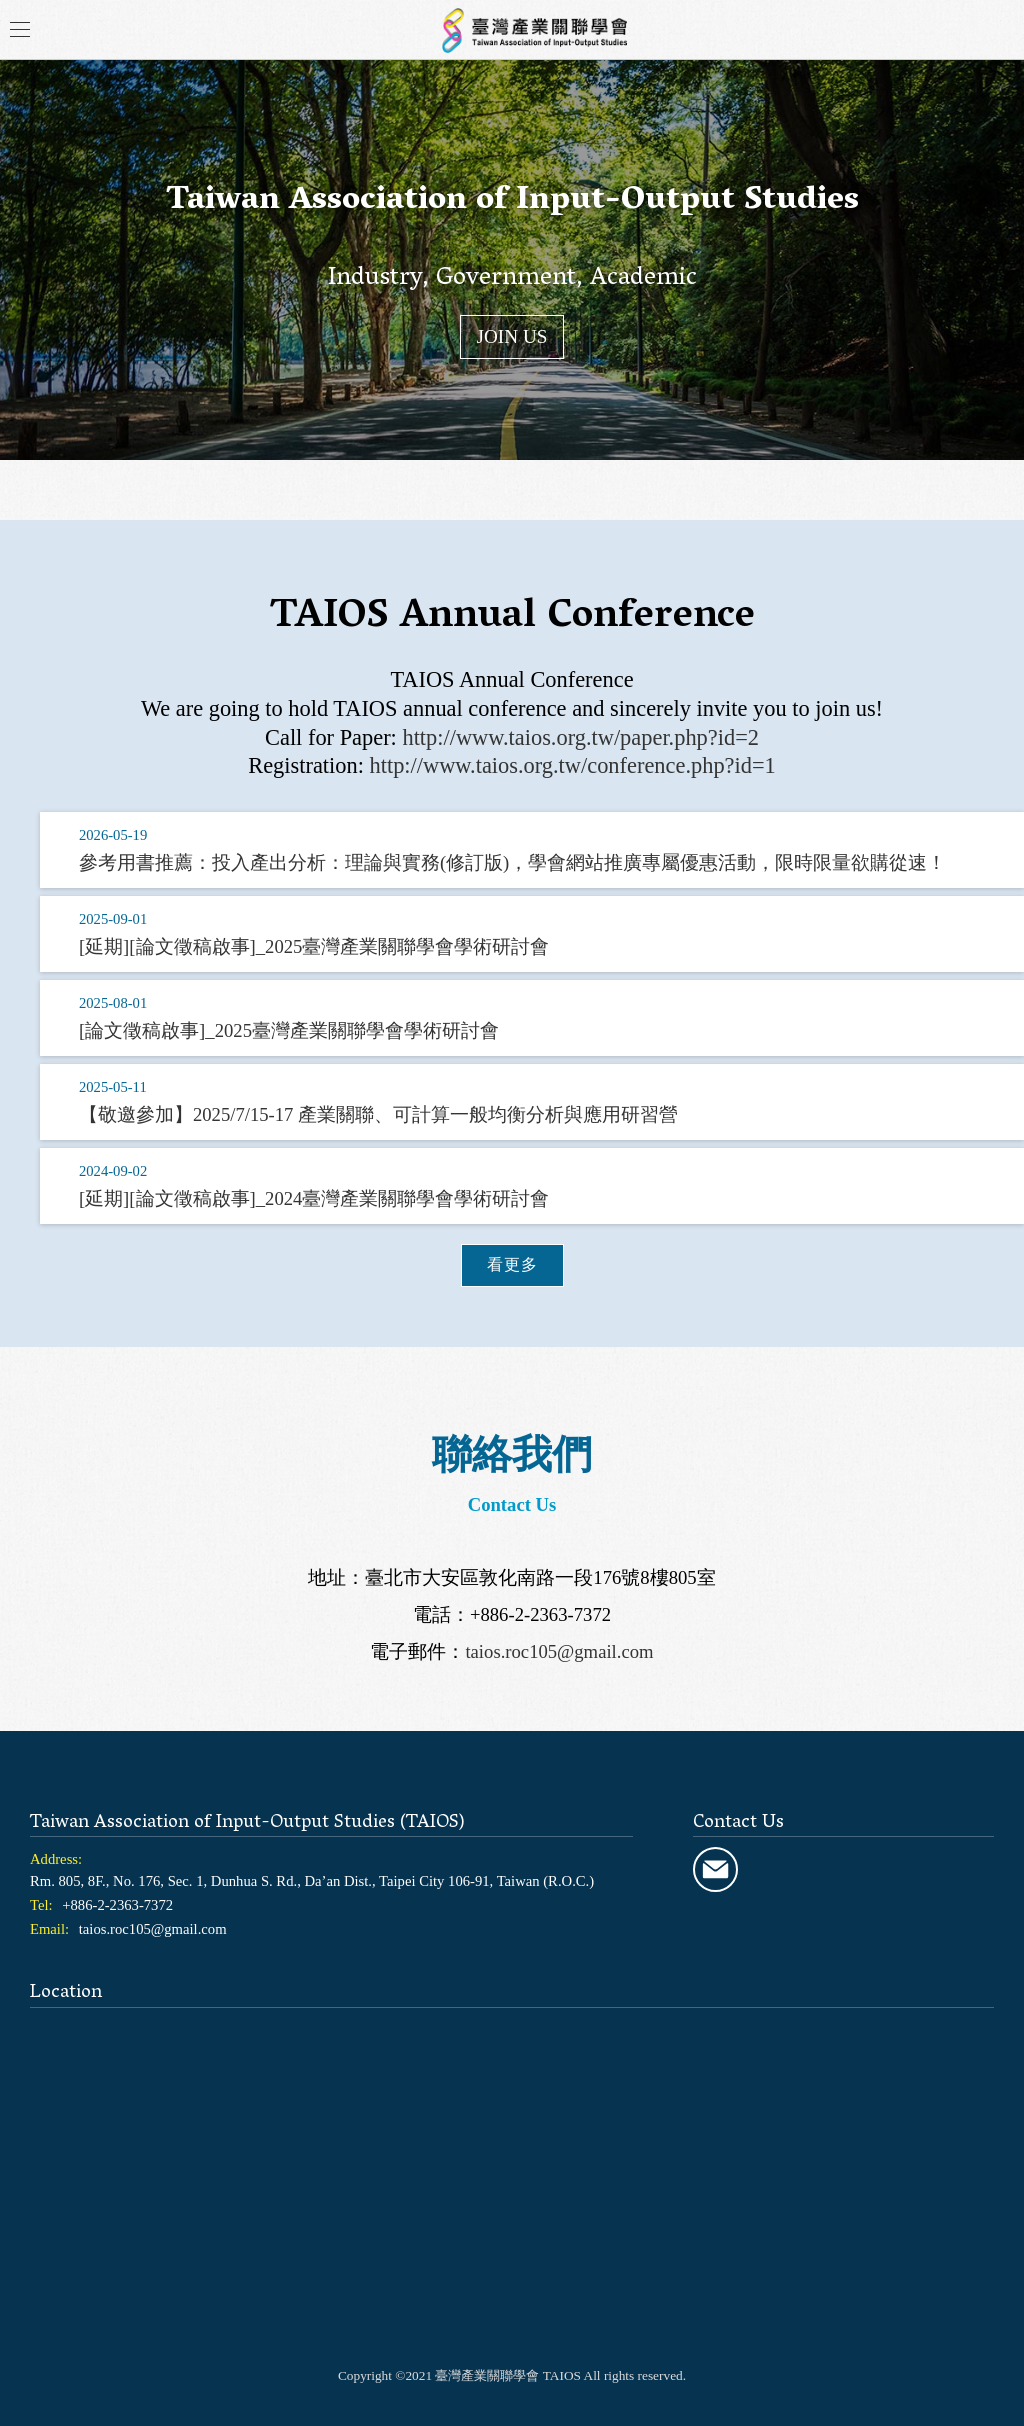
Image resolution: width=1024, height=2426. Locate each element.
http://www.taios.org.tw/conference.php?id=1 (573, 765)
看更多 (512, 1264)
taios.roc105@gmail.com (559, 1651)
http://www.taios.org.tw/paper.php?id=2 (580, 737)
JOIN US (512, 336)
